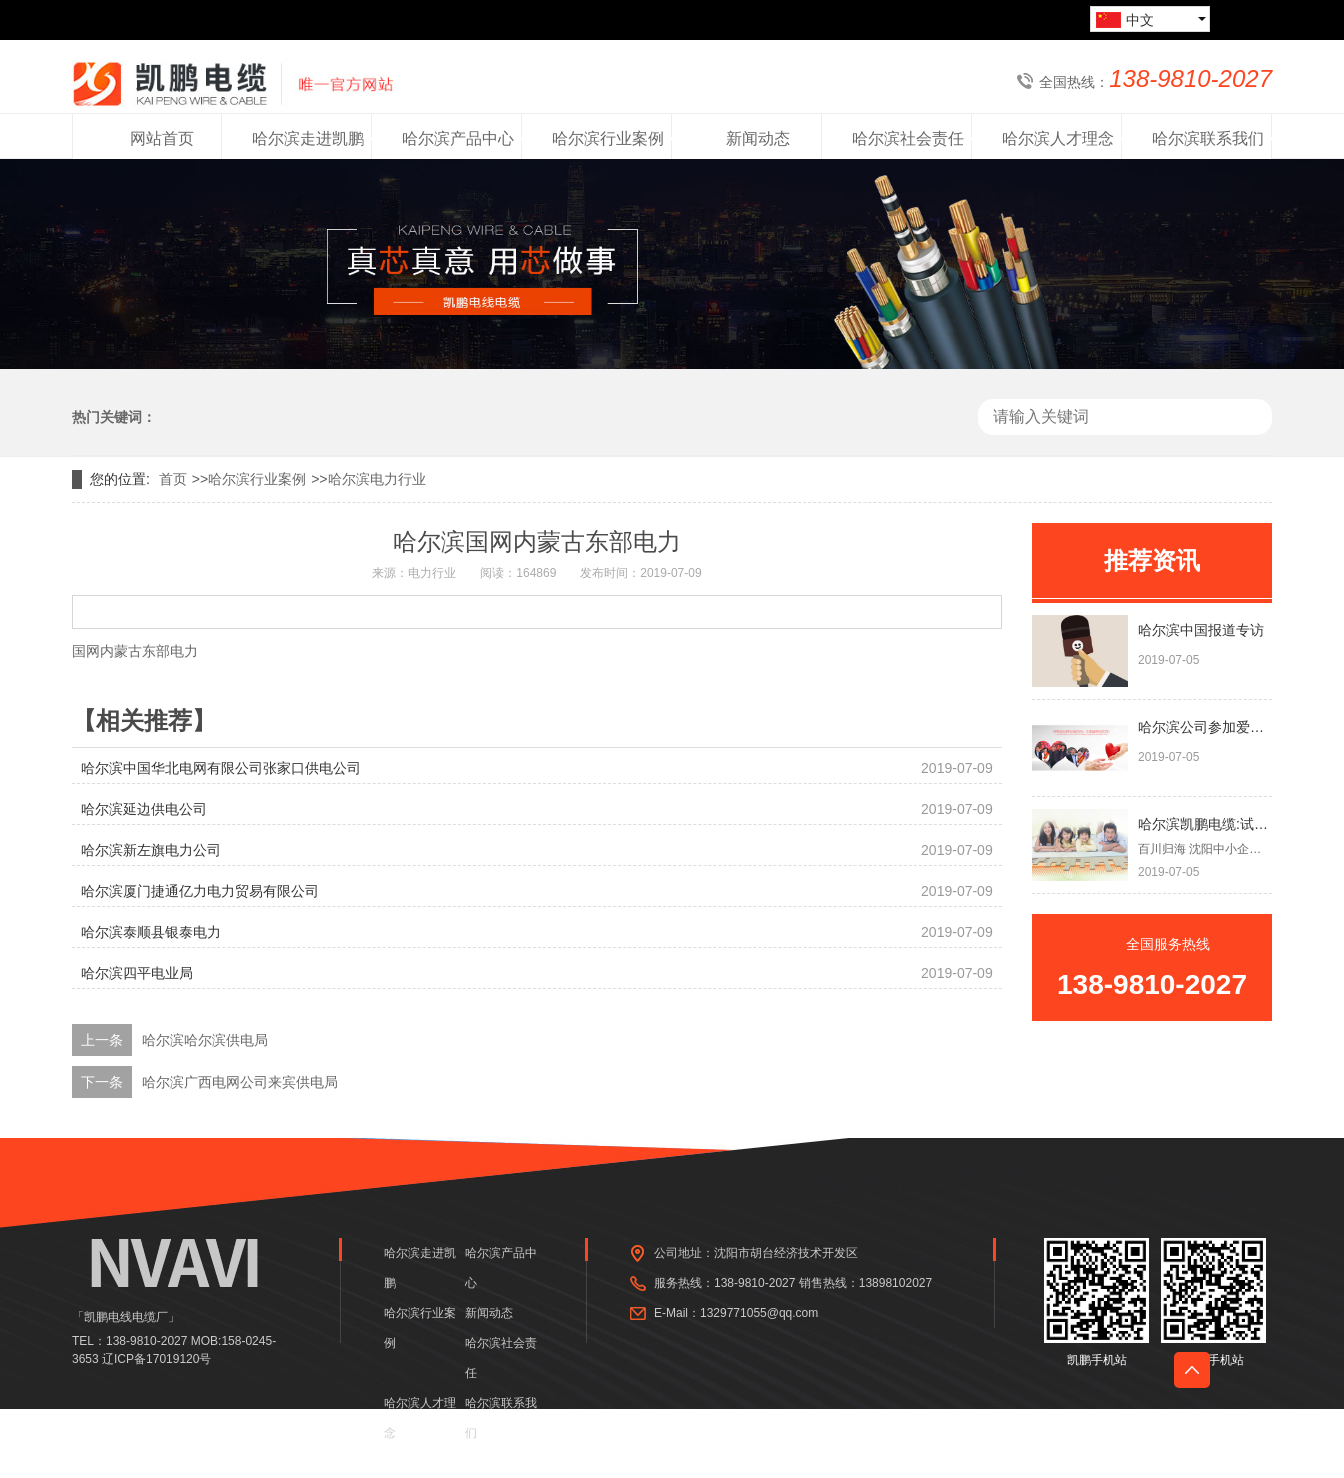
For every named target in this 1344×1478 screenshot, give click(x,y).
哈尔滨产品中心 (501, 1268)
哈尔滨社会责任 (501, 1358)
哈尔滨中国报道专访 (1201, 630)
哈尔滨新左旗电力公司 (151, 850)
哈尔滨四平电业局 (137, 973)
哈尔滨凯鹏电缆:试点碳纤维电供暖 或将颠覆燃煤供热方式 (1205, 824)
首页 (173, 479)
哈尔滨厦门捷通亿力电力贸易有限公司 (200, 891)
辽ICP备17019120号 (156, 1359)
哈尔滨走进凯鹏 (420, 1268)
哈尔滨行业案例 (257, 479)
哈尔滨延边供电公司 (144, 809)
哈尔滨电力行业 (377, 479)
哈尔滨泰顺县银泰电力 (151, 932)
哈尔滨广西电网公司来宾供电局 (240, 1082)
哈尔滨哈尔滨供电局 (205, 1040)
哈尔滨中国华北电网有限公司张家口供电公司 (221, 768)
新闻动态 (489, 1313)
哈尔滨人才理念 (420, 1418)
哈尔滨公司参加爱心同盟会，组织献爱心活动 (1205, 727)
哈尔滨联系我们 (501, 1418)
